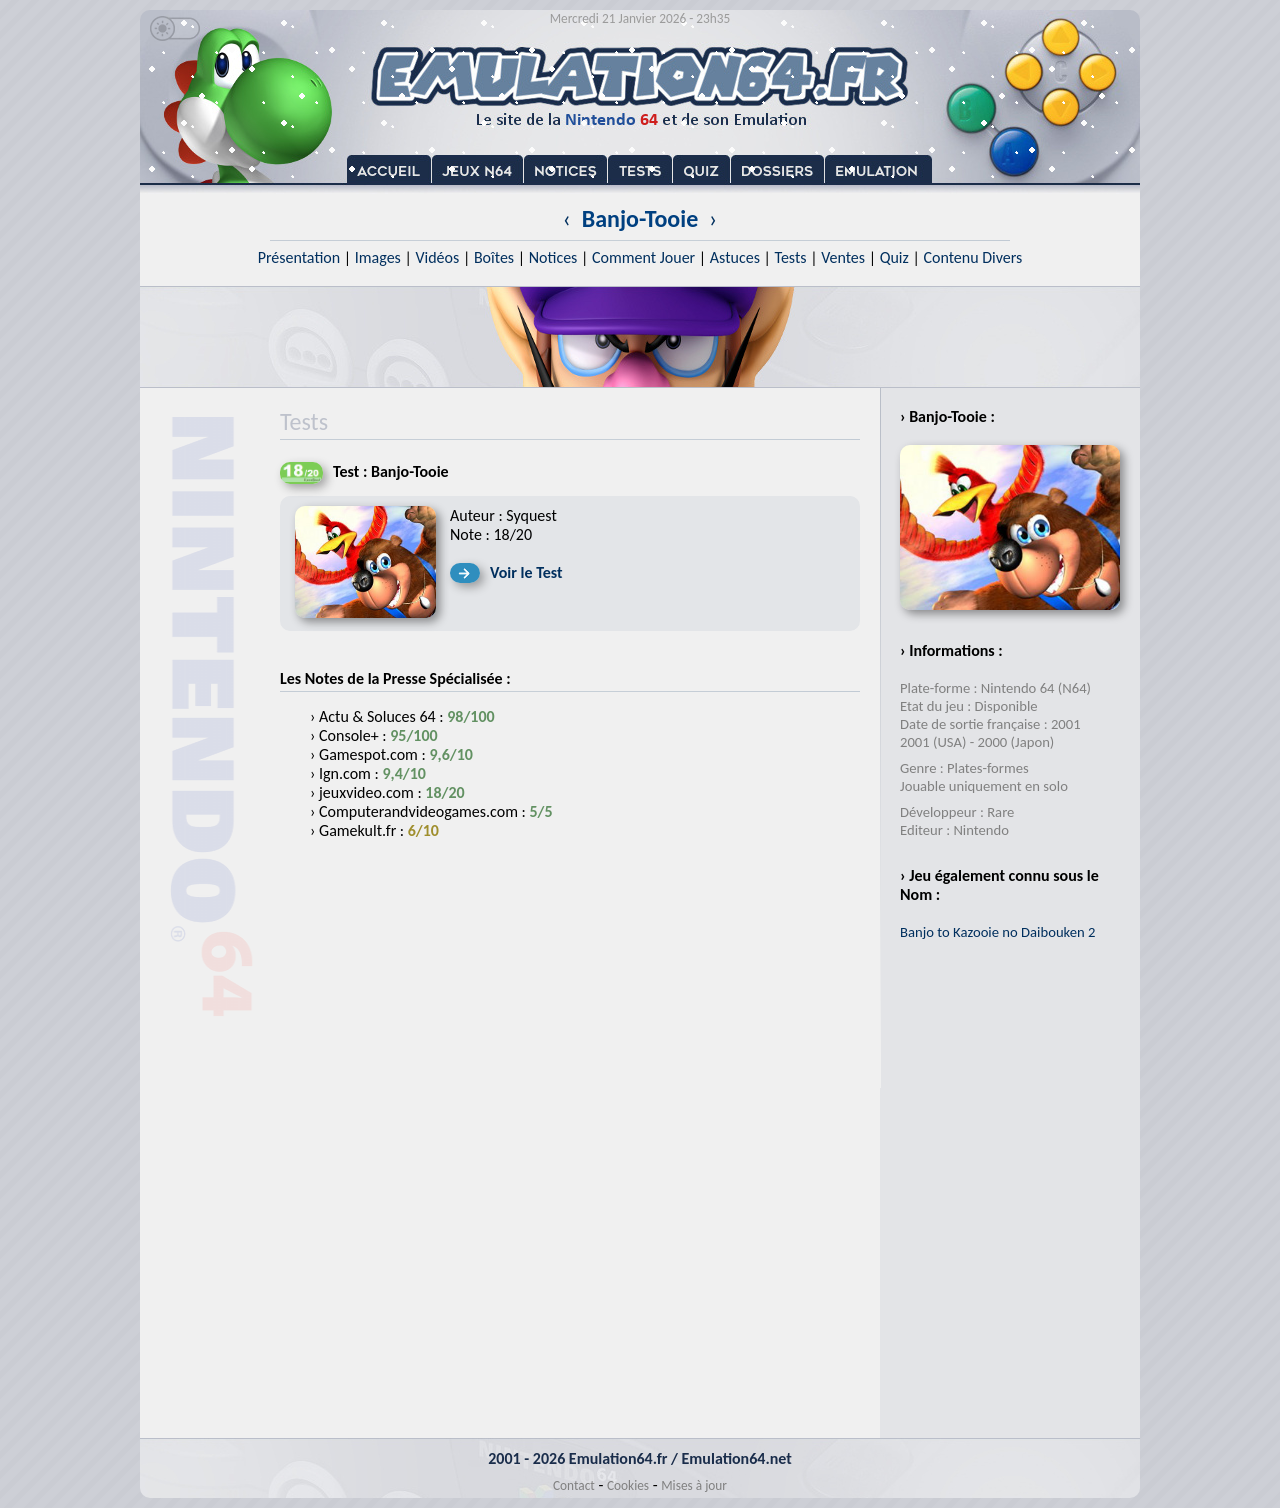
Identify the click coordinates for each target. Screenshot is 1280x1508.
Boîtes (494, 257)
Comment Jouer (643, 257)
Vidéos (437, 257)
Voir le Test (526, 572)
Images (378, 257)
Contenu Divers (972, 257)
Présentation (299, 257)
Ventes (843, 257)
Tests (791, 257)
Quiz (894, 257)
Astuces (735, 257)
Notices (553, 257)
